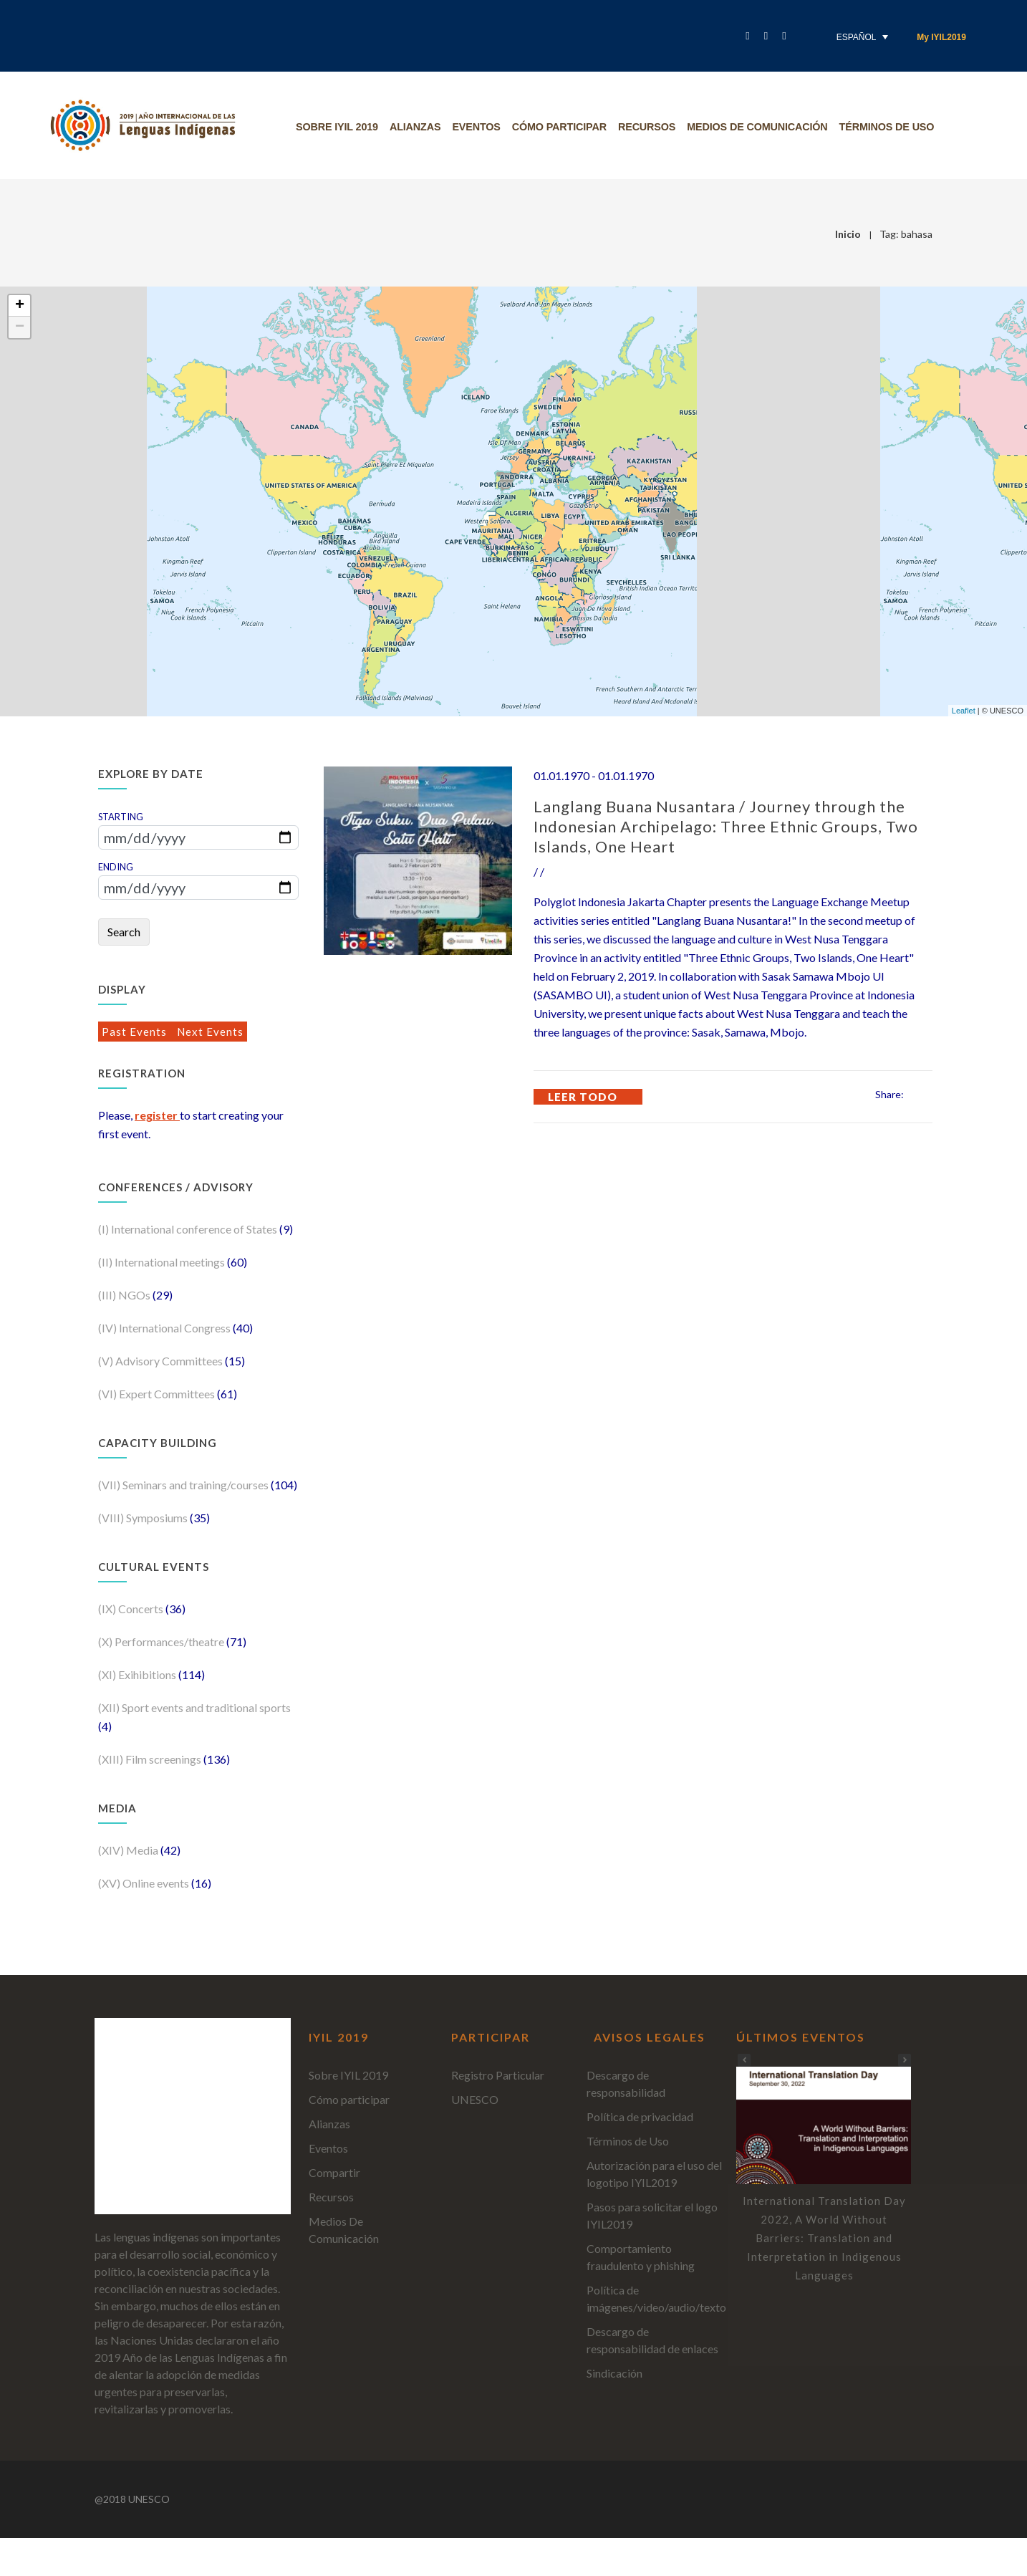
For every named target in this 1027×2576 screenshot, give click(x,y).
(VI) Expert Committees (157, 1393)
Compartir (334, 2172)
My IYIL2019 (941, 37)
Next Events (210, 1031)
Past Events (136, 1031)
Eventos (482, 127)
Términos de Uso (628, 2141)
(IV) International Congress (165, 1328)
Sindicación (614, 2373)
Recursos (653, 127)
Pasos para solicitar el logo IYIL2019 (652, 2215)
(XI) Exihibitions (138, 1674)
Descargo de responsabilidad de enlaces (652, 2340)
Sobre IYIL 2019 (343, 127)
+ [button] (19, 306)
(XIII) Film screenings (150, 1759)
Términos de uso (892, 127)
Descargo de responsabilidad (626, 2083)
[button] (904, 2060)
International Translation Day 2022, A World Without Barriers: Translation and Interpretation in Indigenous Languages (824, 2238)
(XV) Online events (144, 1883)
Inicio (848, 234)
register (157, 1115)
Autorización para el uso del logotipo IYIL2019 (654, 2173)
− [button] (19, 327)
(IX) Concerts (131, 1608)
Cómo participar (565, 127)
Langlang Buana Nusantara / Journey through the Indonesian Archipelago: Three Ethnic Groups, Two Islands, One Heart (726, 826)
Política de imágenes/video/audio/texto (656, 2298)
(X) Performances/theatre (162, 1641)
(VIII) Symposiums (144, 1517)
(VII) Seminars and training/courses (184, 1484)
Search (123, 931)
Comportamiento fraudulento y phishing (641, 2256)
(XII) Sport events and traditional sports (194, 1707)
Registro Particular (497, 2075)
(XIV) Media (129, 1850)
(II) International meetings (162, 1262)
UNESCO (474, 2099)
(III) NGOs (125, 1295)
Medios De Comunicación (763, 127)
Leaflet (963, 710)
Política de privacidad (640, 2116)
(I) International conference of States (188, 1229)
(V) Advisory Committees (161, 1361)
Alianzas (421, 127)
